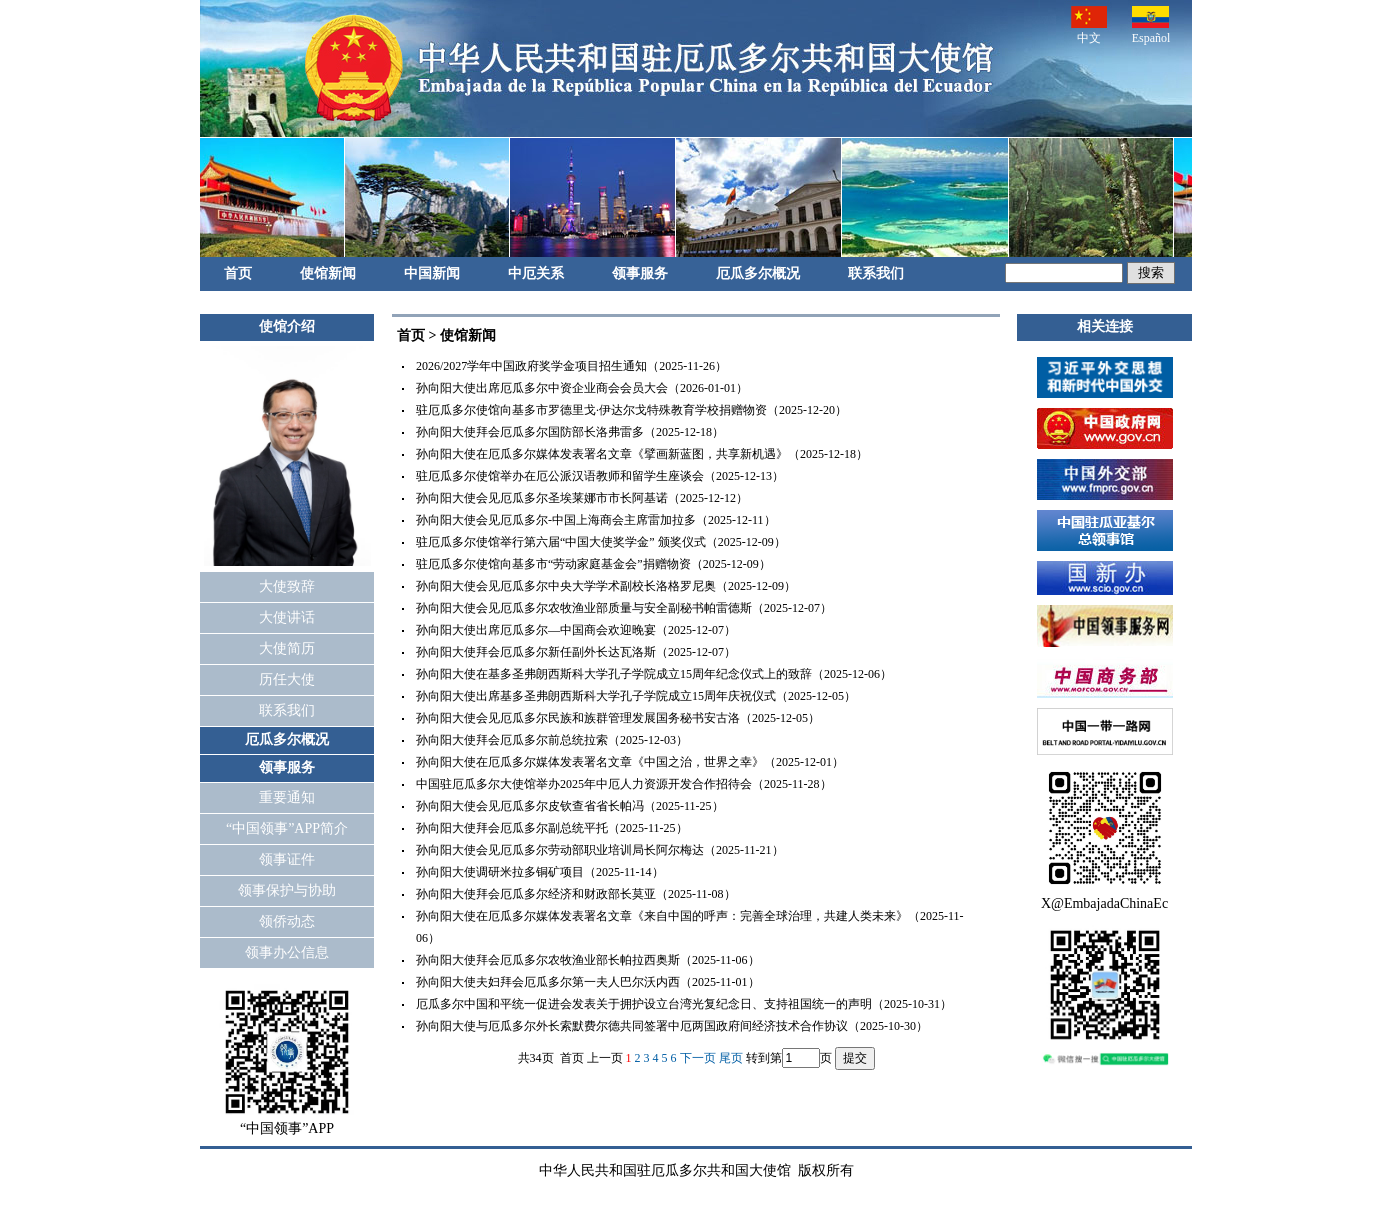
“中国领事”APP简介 (287, 828)
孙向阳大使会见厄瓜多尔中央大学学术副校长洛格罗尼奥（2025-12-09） (606, 586)
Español (1151, 25)
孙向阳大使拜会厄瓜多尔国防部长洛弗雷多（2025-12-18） (570, 432)
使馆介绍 (287, 326)
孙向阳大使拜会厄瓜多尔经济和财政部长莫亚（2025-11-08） (576, 894)
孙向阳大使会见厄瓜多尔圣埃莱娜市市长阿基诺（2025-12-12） (582, 498)
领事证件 (287, 859)
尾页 (731, 1058)
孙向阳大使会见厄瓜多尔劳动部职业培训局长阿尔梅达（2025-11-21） (600, 850)
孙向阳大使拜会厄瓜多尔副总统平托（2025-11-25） (552, 828)
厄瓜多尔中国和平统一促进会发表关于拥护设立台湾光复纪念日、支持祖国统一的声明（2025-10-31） (684, 1004)
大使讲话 (287, 617)
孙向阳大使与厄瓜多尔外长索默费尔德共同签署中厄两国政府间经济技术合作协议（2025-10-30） (672, 1026)
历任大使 (287, 679)
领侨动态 (287, 921)
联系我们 (876, 273)
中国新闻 (432, 273)
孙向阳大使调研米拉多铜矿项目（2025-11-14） (540, 872)
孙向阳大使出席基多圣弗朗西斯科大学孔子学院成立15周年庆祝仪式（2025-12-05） (636, 696)
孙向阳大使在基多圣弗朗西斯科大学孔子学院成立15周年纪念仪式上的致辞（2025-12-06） (654, 674)
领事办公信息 (287, 952)
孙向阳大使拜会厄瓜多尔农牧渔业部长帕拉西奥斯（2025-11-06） (588, 960)
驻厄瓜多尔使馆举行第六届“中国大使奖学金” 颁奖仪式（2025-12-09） (601, 542)
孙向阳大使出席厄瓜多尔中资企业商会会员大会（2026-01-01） (582, 388)
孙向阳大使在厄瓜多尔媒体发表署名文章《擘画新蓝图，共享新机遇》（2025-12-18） (642, 454)
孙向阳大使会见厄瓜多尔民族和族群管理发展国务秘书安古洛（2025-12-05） (618, 718)
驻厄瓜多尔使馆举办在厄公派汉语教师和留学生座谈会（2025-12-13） (600, 476)
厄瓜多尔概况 (758, 273)
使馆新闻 (328, 273)
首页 (238, 273)
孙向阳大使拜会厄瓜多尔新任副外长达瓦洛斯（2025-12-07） (576, 652)
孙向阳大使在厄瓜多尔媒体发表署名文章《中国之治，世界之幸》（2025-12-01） (630, 762)
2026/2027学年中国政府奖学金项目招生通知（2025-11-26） (571, 366)
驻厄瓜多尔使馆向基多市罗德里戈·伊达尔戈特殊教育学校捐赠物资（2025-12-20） (631, 410)
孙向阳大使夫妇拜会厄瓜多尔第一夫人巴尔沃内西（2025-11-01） (588, 982)
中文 (1089, 25)
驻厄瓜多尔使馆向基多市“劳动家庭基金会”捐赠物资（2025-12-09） (593, 564)
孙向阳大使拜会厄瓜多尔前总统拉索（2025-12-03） (552, 740)
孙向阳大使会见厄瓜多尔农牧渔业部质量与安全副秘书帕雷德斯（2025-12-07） (624, 608)
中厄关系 (536, 273)
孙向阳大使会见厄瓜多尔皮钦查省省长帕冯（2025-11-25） (570, 806)
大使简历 (287, 648)
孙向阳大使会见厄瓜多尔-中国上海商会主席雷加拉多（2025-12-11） (596, 520)
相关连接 (1105, 326)
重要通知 (287, 797)
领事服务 (640, 273)
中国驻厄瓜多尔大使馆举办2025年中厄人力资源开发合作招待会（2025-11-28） (624, 784)
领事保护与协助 (287, 890)
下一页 (698, 1058)
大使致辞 (287, 586)
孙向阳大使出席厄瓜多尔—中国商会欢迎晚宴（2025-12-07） (576, 630)
